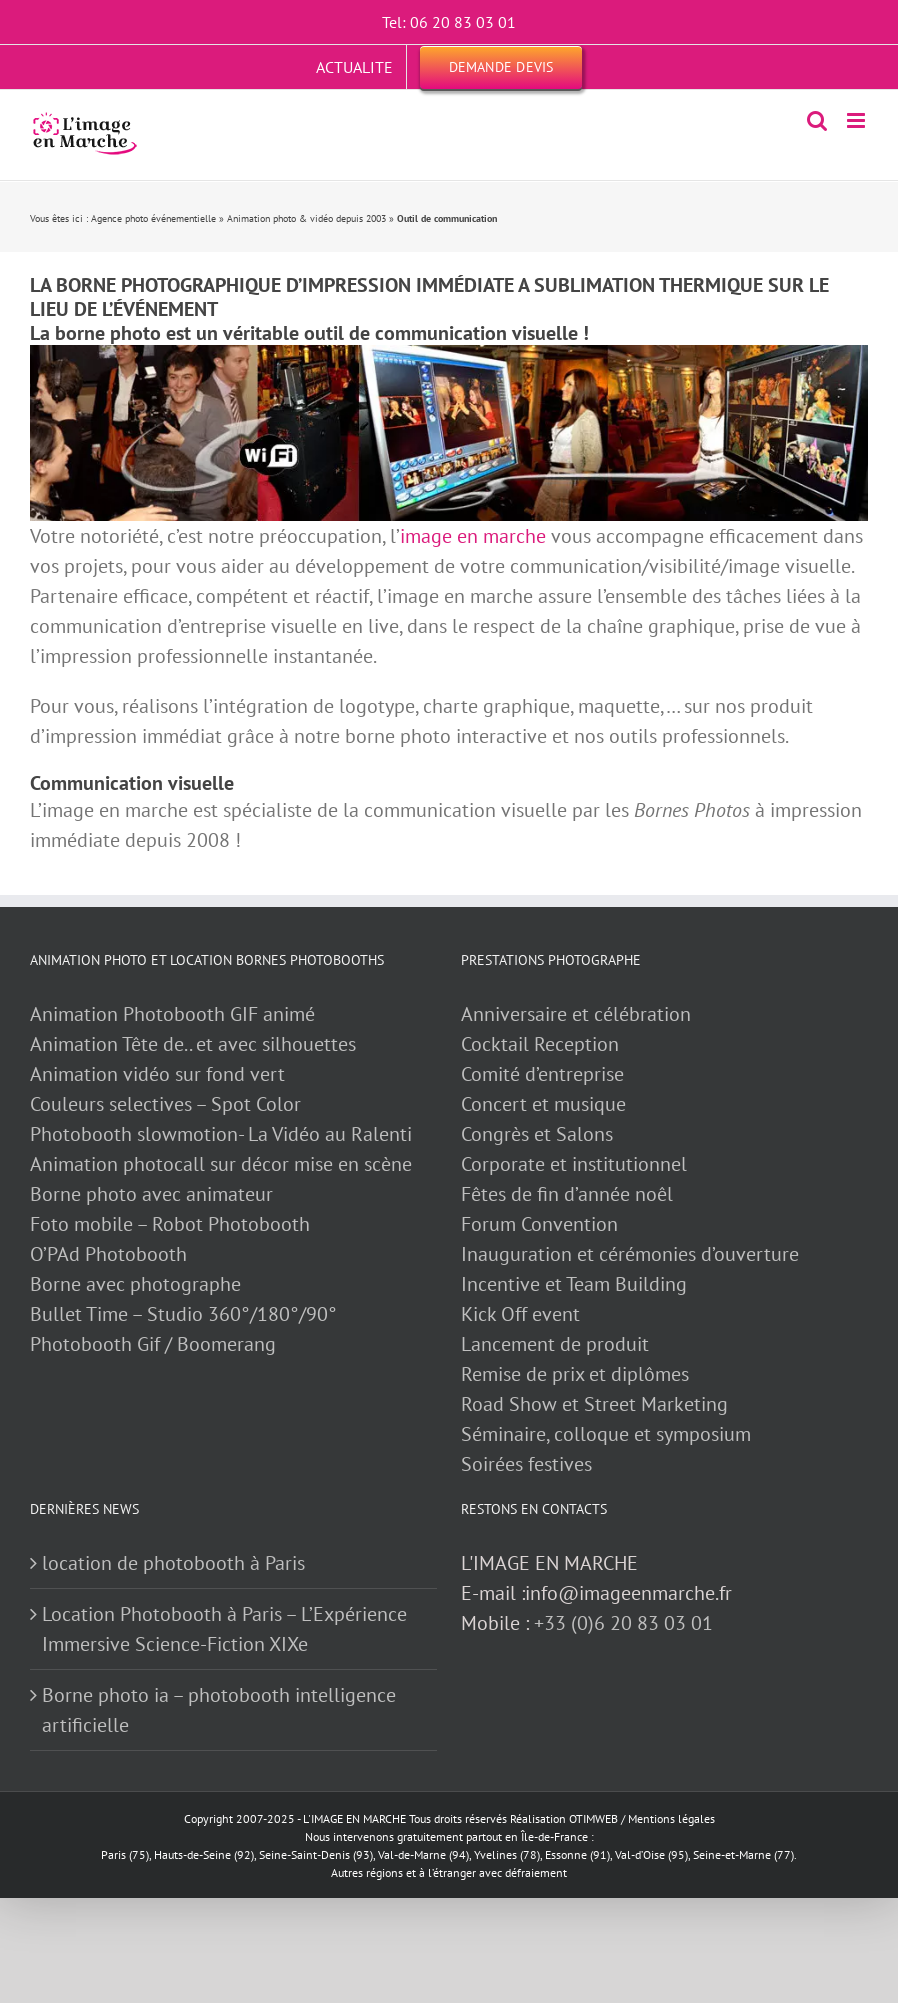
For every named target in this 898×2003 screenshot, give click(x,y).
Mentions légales (671, 1818)
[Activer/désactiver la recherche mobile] (817, 120)
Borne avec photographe (135, 1284)
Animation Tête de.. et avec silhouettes (193, 1044)
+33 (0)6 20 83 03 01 (623, 1623)
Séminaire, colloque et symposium (606, 1434)
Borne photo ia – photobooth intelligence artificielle (219, 1710)
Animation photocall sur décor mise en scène (221, 1164)
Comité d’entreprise (542, 1074)
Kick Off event (520, 1314)
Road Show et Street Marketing (594, 1404)
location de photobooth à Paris (173, 1563)
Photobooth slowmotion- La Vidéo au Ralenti (221, 1134)
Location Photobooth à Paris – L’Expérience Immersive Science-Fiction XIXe (224, 1629)
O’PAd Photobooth (108, 1254)
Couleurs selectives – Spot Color (165, 1104)
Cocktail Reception (540, 1044)
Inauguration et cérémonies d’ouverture (630, 1254)
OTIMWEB (593, 1818)
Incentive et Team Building (574, 1284)
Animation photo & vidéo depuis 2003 (306, 218)
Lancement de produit (555, 1344)
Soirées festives (526, 1464)
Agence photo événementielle (153, 218)
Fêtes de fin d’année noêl (567, 1194)
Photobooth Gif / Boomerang (153, 1344)
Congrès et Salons (537, 1134)
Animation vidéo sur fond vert (157, 1074)
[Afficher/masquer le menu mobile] (857, 120)
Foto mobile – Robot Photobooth (170, 1224)
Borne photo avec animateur (151, 1194)
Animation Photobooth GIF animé (175, 1014)
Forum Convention (539, 1224)
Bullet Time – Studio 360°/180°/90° (183, 1314)
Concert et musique (543, 1104)
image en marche (473, 536)
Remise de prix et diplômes (575, 1374)
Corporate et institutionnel (574, 1164)
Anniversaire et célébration (576, 1014)
